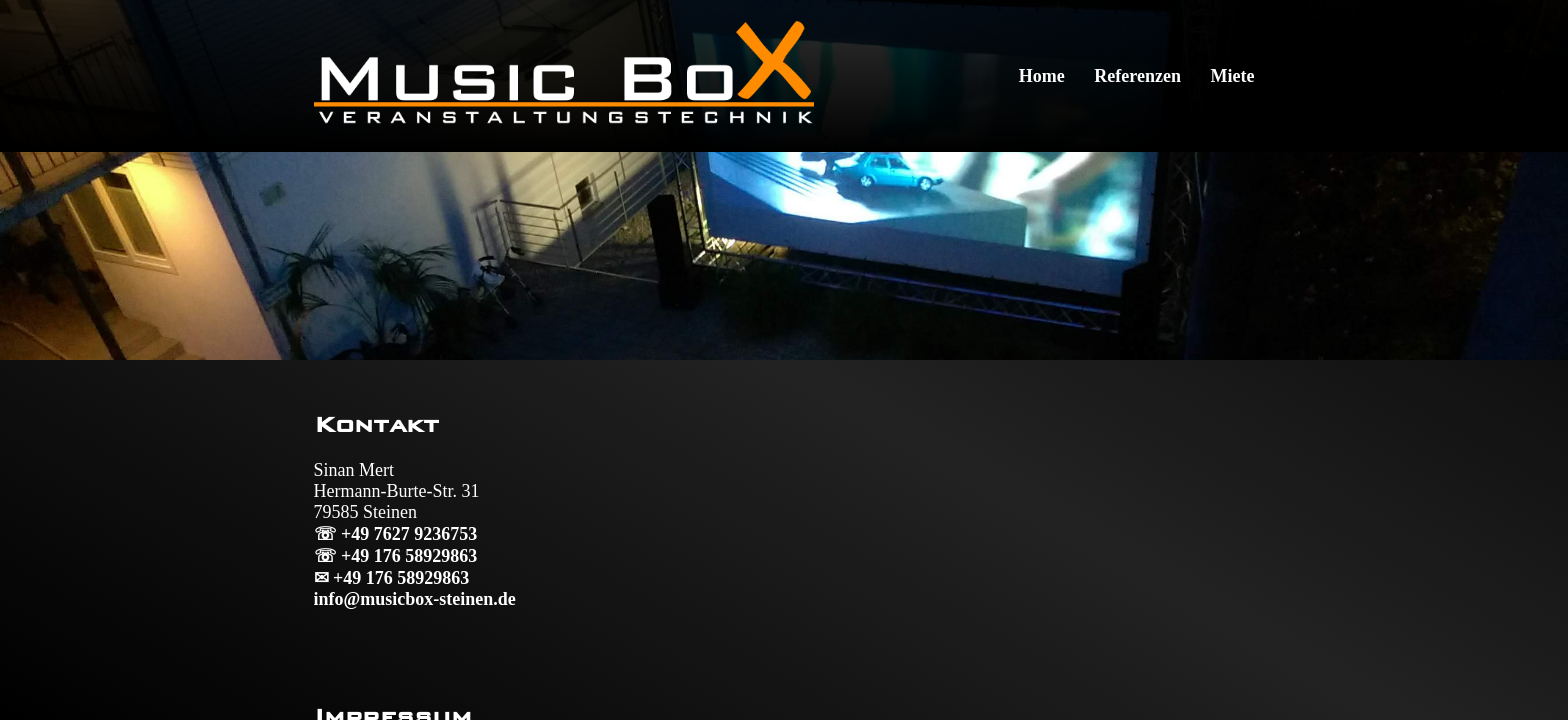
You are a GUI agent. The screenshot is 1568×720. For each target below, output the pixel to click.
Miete (1232, 76)
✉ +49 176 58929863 (392, 578)
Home (1042, 76)
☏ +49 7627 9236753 (396, 534)
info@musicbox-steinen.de (415, 599)
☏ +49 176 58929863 (396, 556)
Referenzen (1137, 76)
